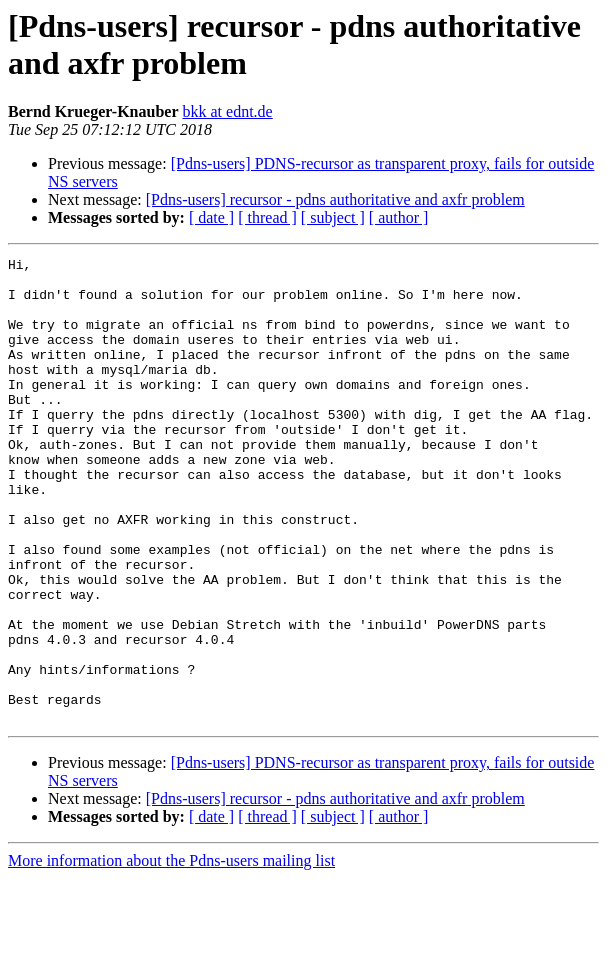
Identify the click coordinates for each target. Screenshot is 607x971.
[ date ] (211, 217)
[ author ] (399, 217)
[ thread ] (267, 217)
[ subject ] (333, 217)
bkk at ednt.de (228, 111)
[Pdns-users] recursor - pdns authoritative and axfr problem (335, 199)
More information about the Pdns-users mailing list (171, 953)
